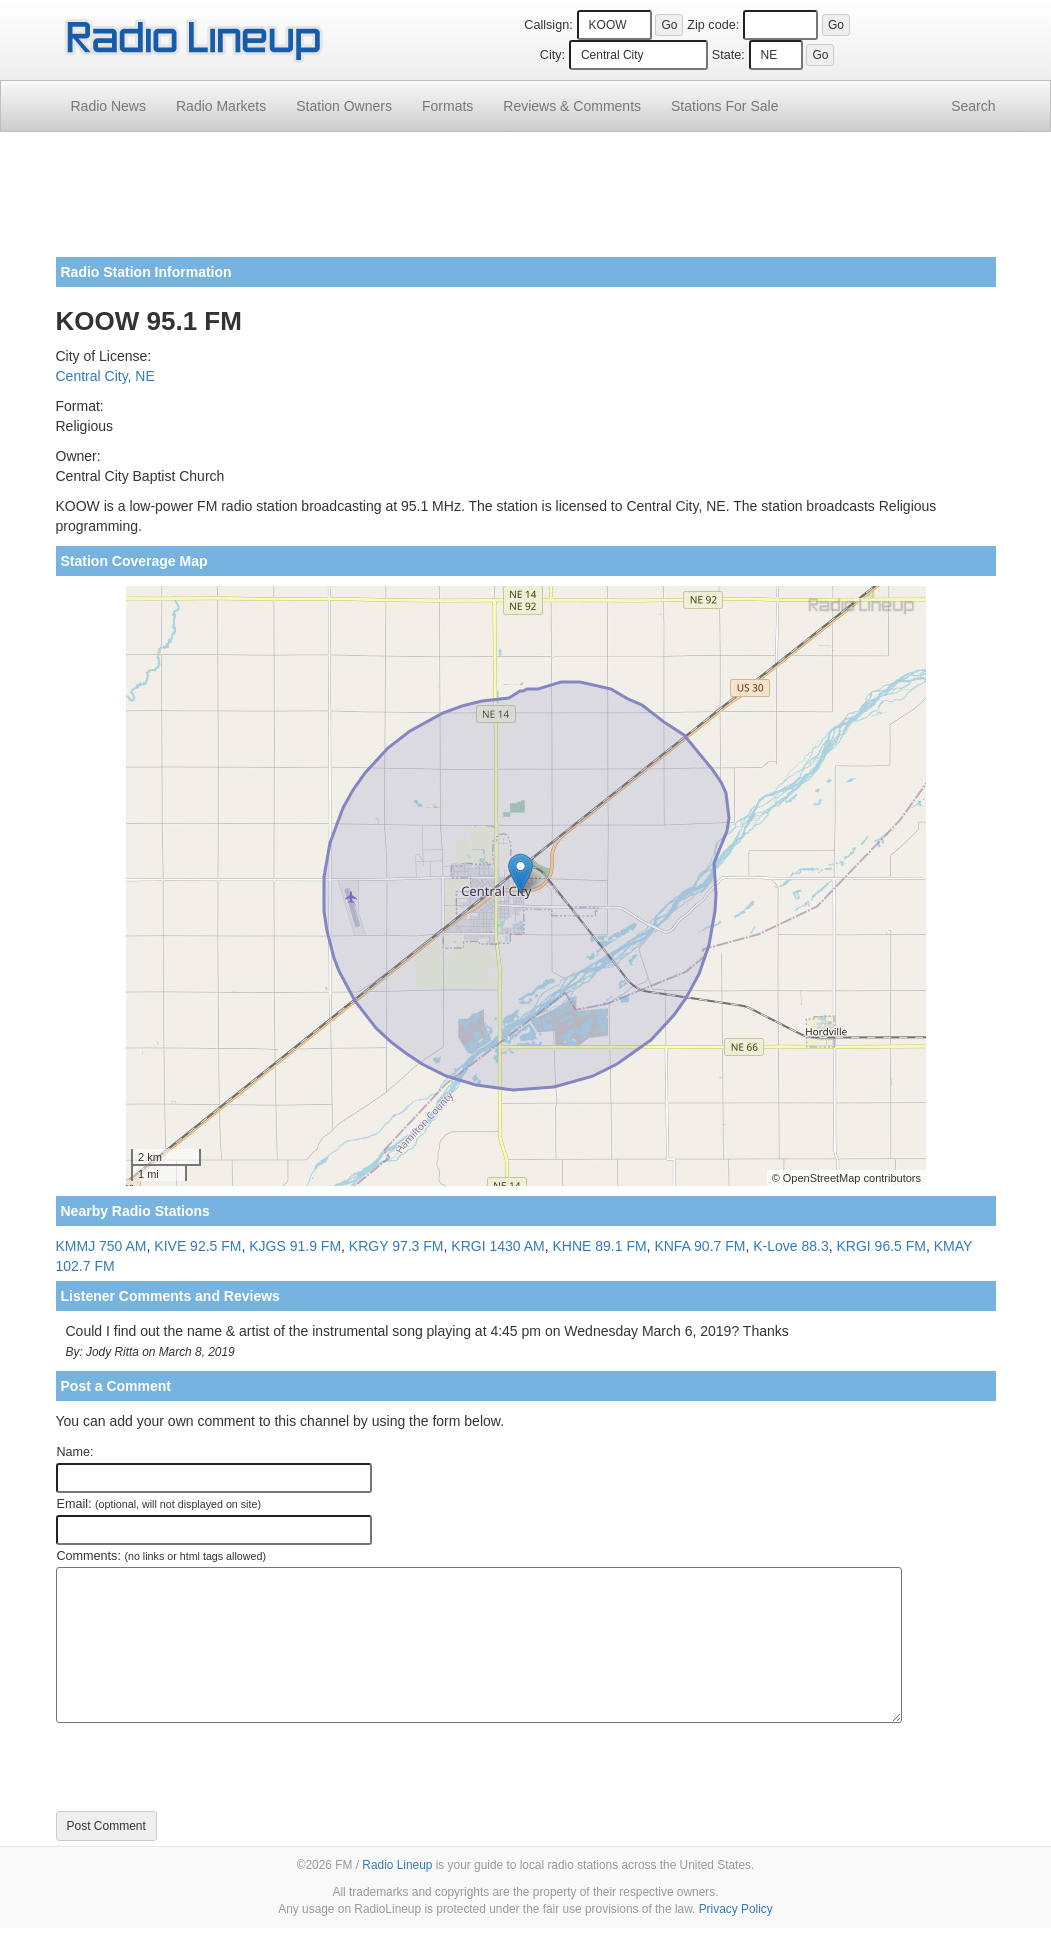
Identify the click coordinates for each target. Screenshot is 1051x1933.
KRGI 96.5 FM (881, 1246)
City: (552, 55)
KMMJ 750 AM (101, 1246)
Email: (159, 1504)
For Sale (724, 106)
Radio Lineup (397, 1865)
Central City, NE (105, 376)
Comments (572, 106)
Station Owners (344, 106)
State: (728, 55)
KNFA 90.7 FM (699, 1246)
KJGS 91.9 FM (295, 1246)
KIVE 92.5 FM (197, 1246)
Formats (447, 106)
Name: (75, 1452)
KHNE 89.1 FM (599, 1246)
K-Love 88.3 (791, 1246)
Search (973, 106)
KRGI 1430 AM (497, 1246)
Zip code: (713, 25)
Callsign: (548, 25)
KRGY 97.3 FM (396, 1246)
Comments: (161, 1556)
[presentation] (208, 1767)
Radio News (108, 106)
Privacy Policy (736, 1909)
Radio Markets (221, 106)
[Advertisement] (526, 202)
